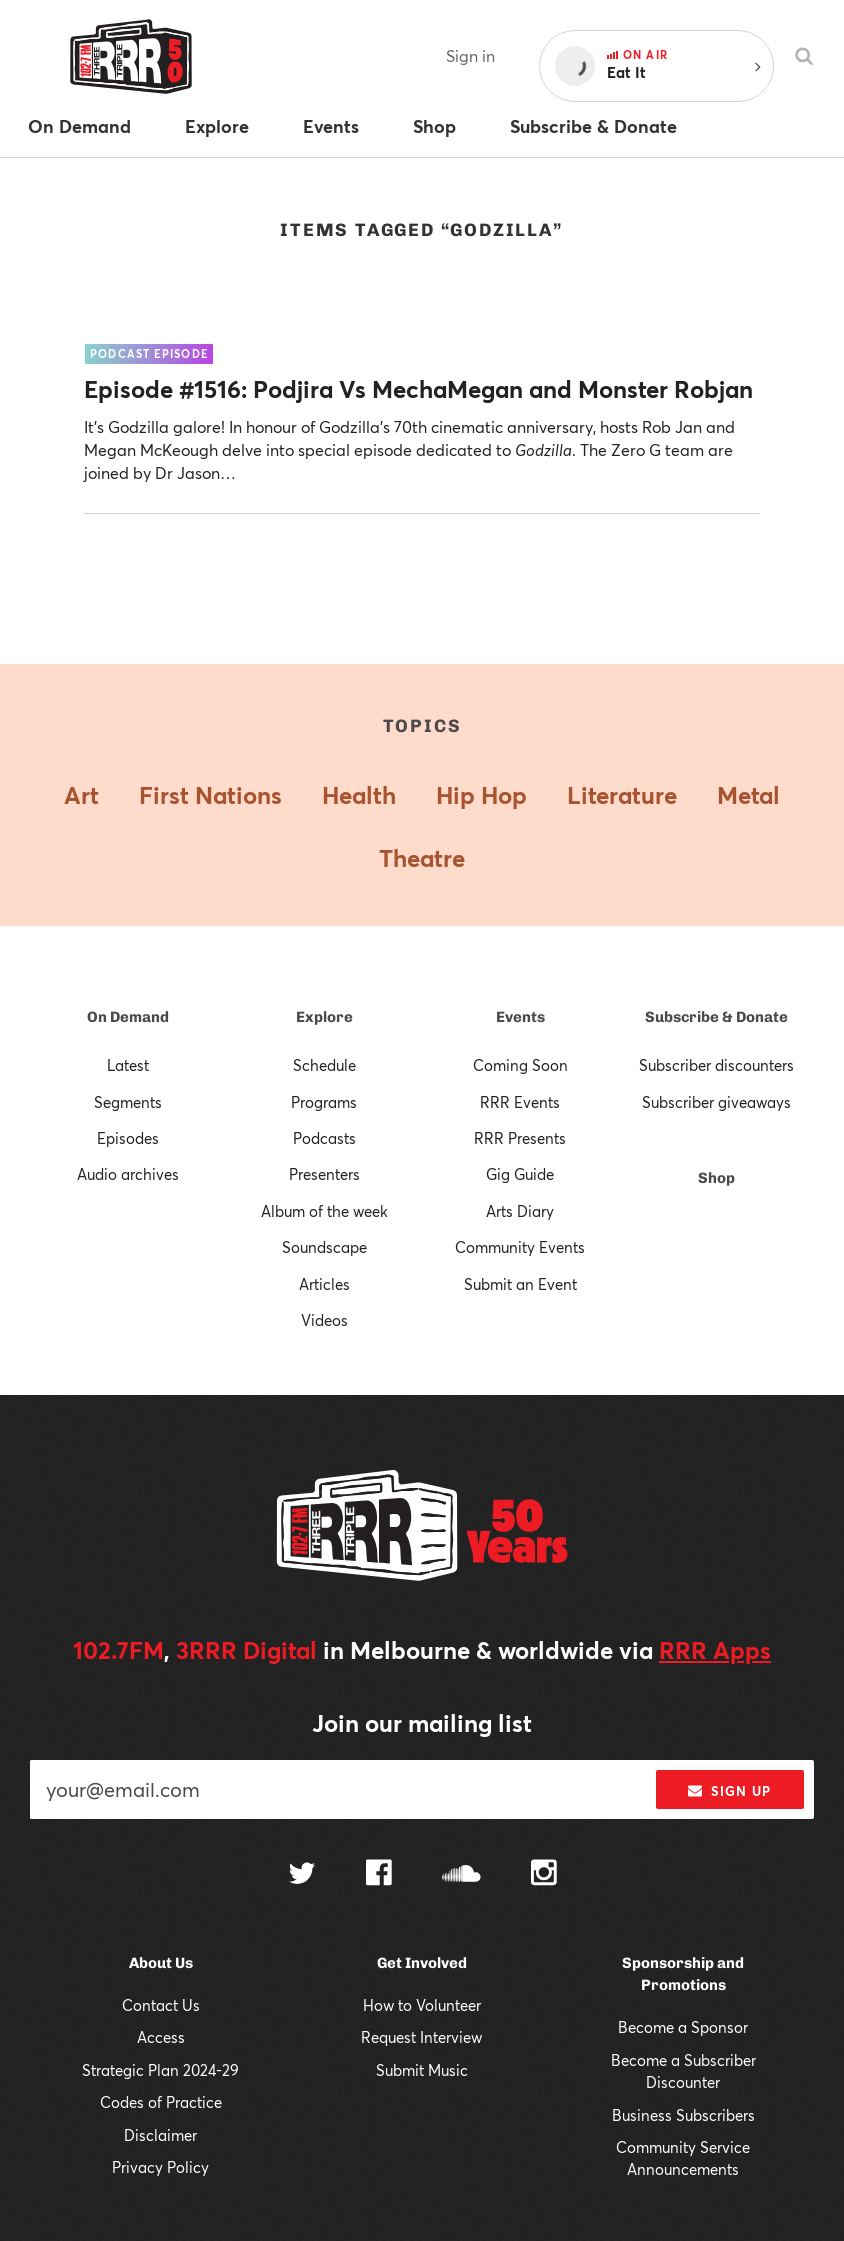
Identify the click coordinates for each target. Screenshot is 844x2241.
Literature (622, 795)
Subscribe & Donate (716, 1017)
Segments (128, 1102)
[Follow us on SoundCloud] (461, 1875)
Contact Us (161, 2005)
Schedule (324, 1065)
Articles (324, 1284)
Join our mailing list (422, 1723)
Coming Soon (520, 1065)
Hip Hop (481, 795)
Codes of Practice (161, 2102)
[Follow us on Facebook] (379, 1875)
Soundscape (324, 1247)
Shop (716, 1178)
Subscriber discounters (716, 1065)
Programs (324, 1102)
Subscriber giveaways (716, 1102)
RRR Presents (520, 1138)
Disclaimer (160, 2135)
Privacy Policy (160, 2167)
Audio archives (128, 1174)
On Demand (128, 1017)
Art (81, 795)
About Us (161, 1963)
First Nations (210, 795)
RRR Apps (715, 1650)
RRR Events (520, 1102)
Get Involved (422, 1963)
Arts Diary (520, 1211)
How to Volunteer (422, 2005)
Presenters (324, 1174)
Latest (128, 1065)
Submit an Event (520, 1284)
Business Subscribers (683, 2115)
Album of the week (324, 1211)
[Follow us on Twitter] (302, 1875)
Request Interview (421, 2037)
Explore (324, 1017)
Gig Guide (520, 1174)
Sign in (470, 55)
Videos (324, 1320)
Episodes (128, 1138)
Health (359, 795)
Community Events (520, 1247)
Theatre (422, 858)
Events (520, 1017)
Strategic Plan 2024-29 (160, 2070)
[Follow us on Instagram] (544, 1875)
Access (161, 2037)
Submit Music (422, 2070)
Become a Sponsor (683, 2027)
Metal (748, 795)
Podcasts (324, 1138)
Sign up (729, 1791)
